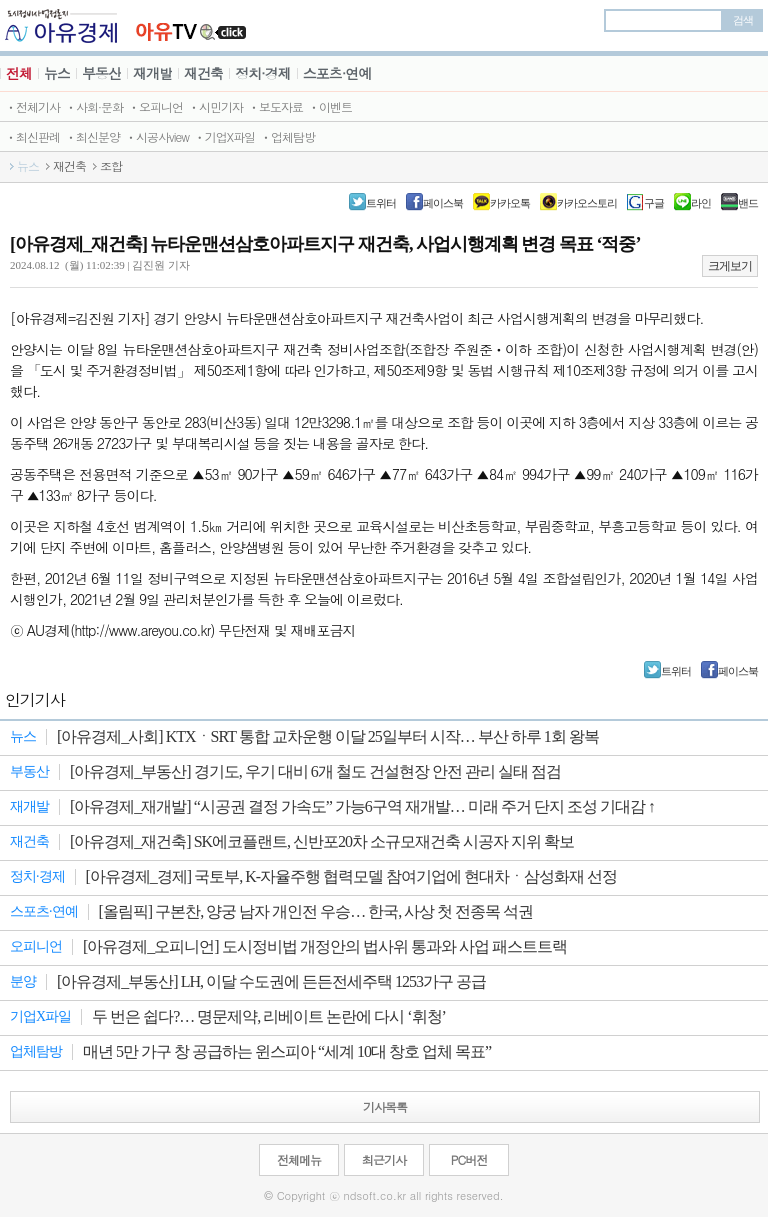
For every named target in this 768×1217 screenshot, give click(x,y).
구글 (654, 203)
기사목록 (385, 1106)
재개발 (152, 73)
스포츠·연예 (337, 73)
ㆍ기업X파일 (224, 136)
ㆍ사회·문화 (94, 106)
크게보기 (730, 266)
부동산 (101, 73)
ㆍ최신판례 (32, 136)
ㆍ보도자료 (275, 106)
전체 (19, 73)
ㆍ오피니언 (155, 106)
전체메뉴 (299, 1159)
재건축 (203, 73)
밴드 (748, 203)
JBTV (191, 25)
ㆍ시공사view (157, 136)
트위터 (381, 203)
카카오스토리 (587, 203)
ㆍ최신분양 (92, 136)
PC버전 (469, 1159)
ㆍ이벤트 (330, 106)
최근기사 (384, 1159)
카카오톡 (510, 203)
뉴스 (57, 73)
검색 (743, 20)
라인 (701, 203)
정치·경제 (263, 73)
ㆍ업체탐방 (287, 136)
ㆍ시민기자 (215, 106)
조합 (111, 166)
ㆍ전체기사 (32, 106)
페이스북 (443, 203)
